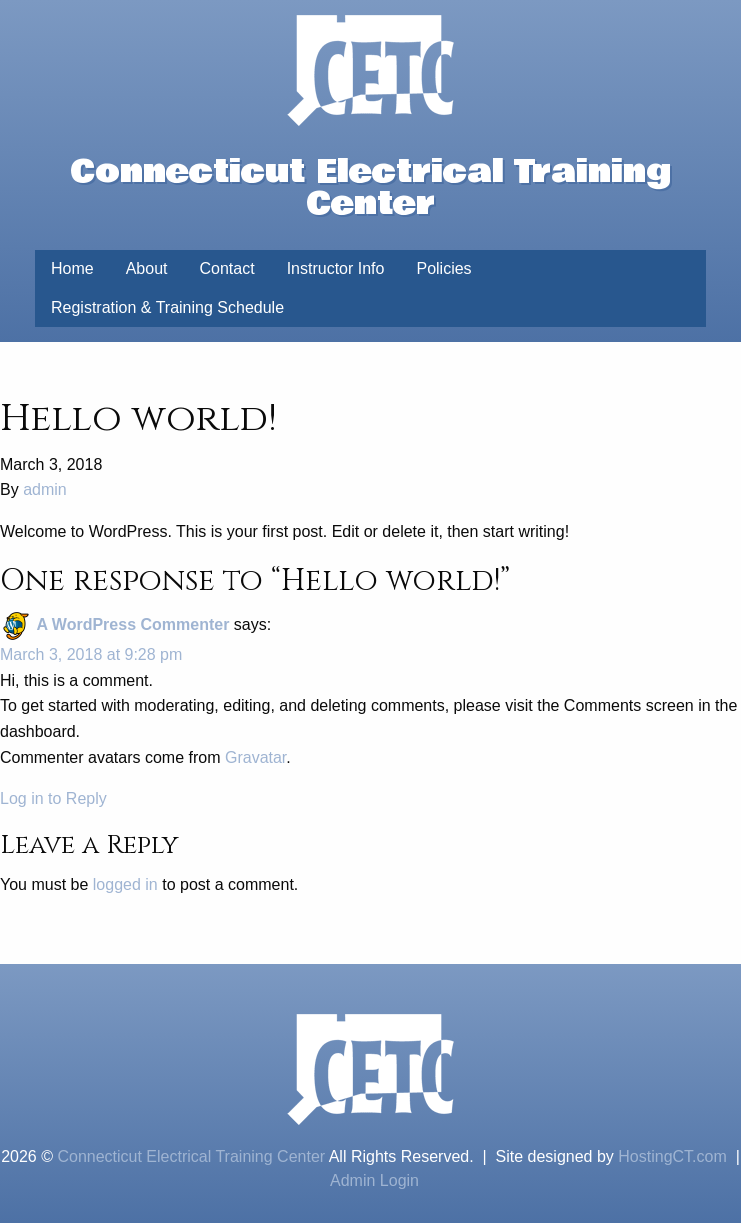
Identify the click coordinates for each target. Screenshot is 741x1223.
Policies (443, 268)
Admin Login (374, 1180)
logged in (125, 884)
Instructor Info (336, 268)
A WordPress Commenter (132, 624)
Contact (227, 268)
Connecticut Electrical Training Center (191, 1156)
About (147, 268)
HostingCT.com (672, 1156)
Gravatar (255, 757)
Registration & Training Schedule (167, 307)
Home (72, 268)
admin (45, 489)
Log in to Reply (53, 798)
